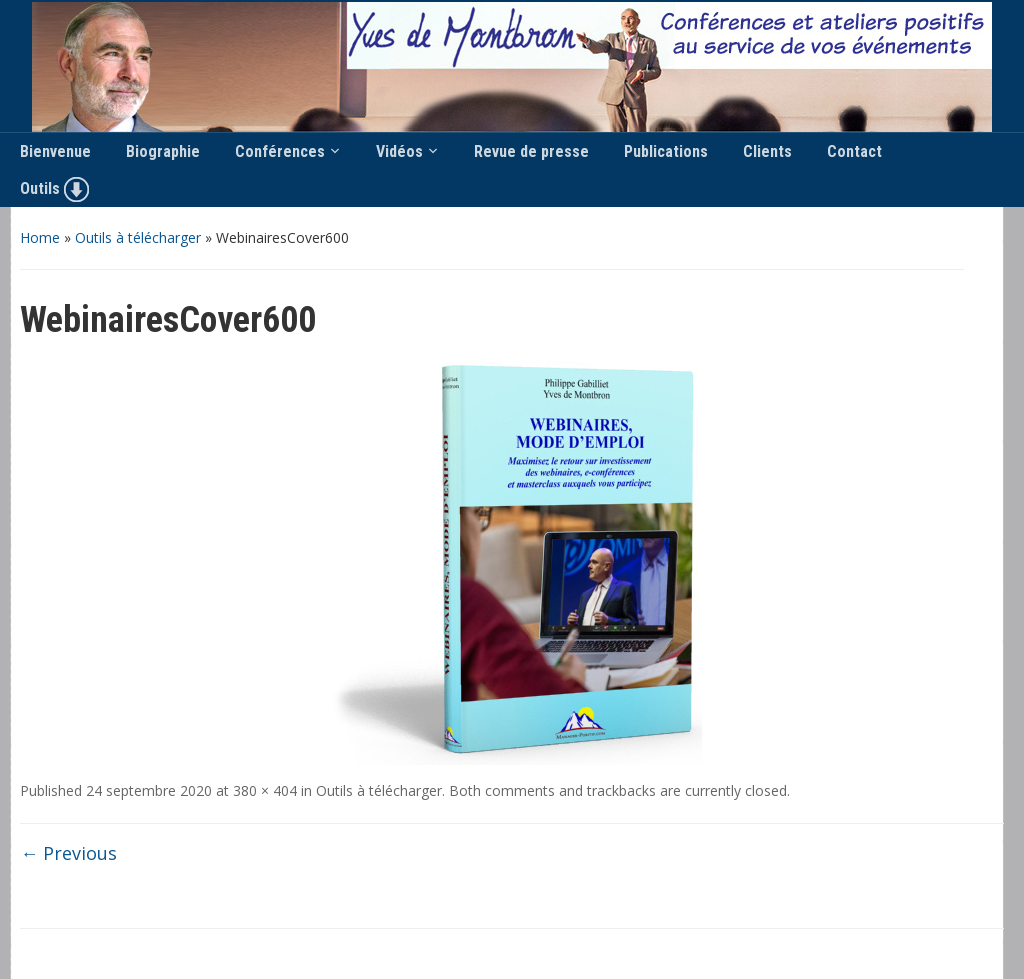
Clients (767, 151)
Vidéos (399, 151)
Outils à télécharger (138, 237)
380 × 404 (265, 790)
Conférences (280, 151)
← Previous (68, 853)
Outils (54, 189)
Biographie (163, 151)
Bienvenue (55, 151)
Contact (854, 151)
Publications (666, 151)
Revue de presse (531, 151)
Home (40, 237)
